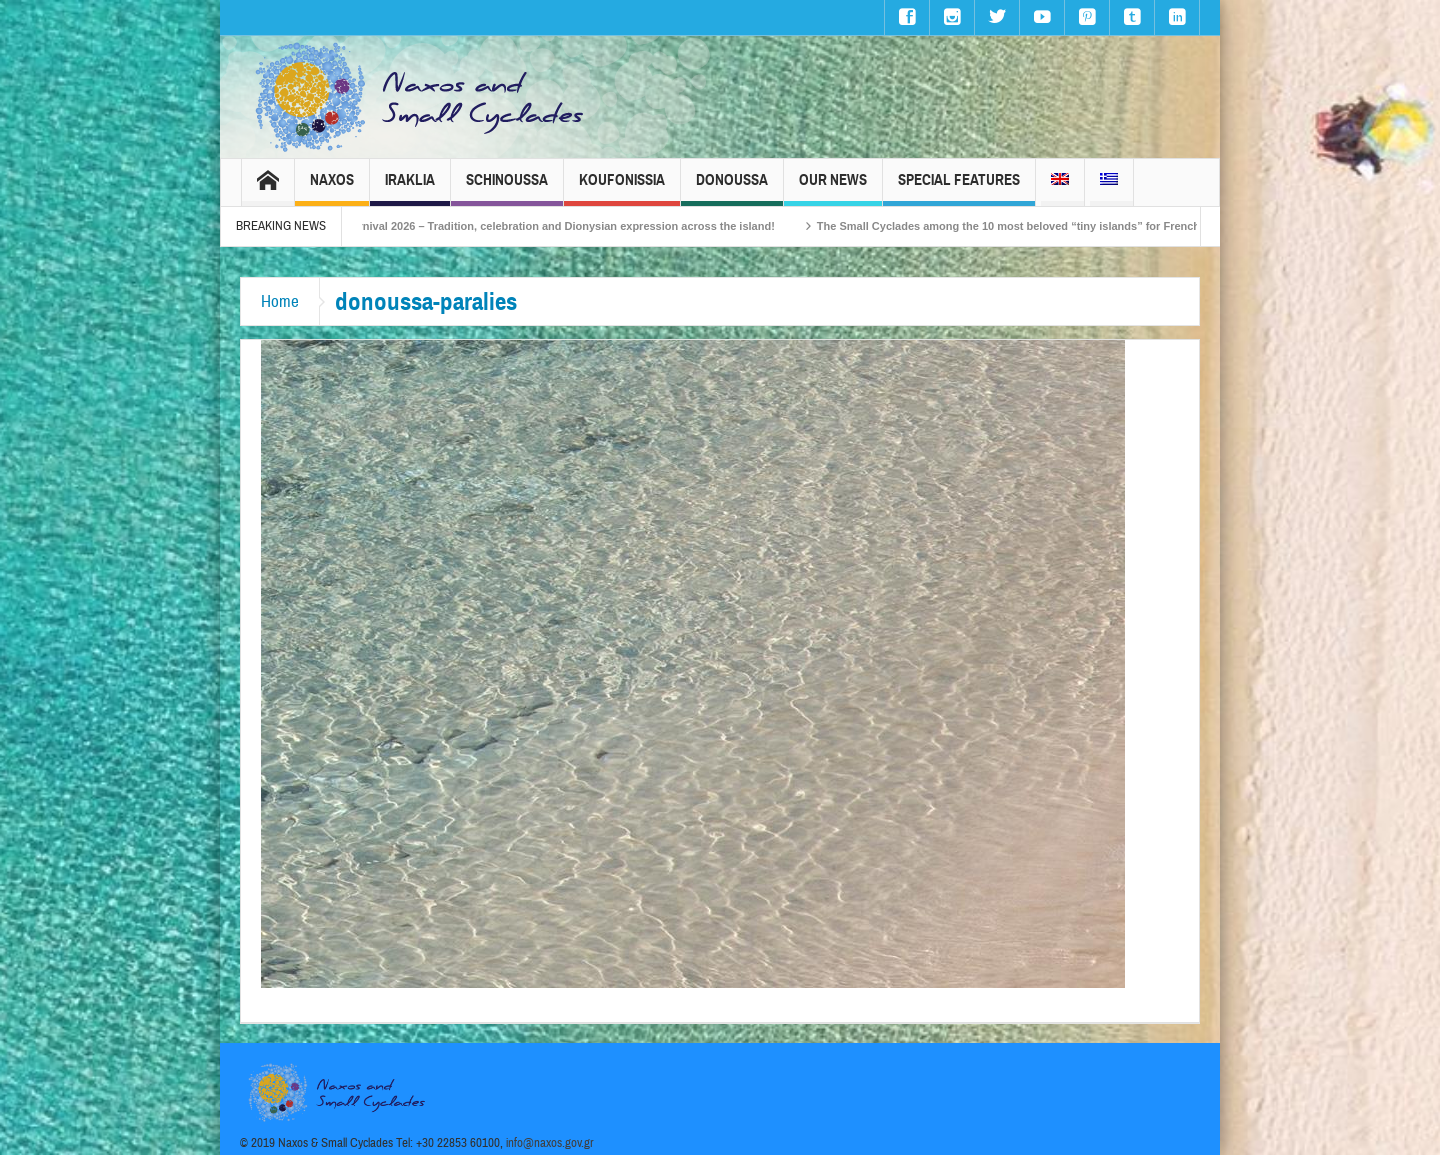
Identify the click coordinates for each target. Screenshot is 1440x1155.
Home (280, 301)
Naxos (332, 188)
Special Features (959, 188)
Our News (833, 188)
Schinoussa (507, 188)
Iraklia (410, 188)
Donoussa (732, 188)
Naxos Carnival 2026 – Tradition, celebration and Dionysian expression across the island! (556, 226)
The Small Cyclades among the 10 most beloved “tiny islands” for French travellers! (1050, 226)
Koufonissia (622, 188)
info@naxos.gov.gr (550, 1143)
